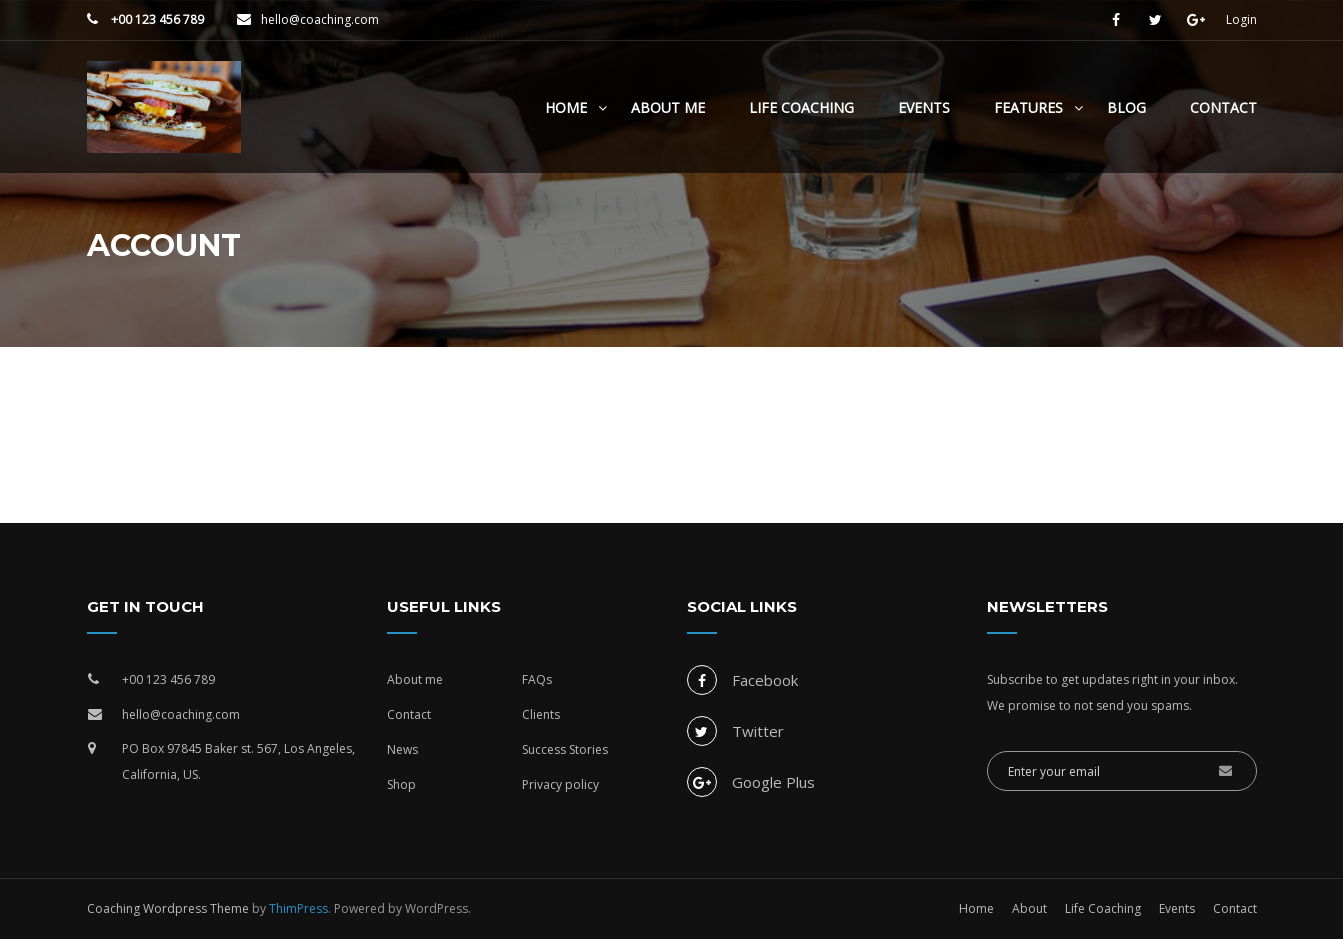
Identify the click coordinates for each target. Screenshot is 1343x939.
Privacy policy (560, 784)
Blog (1126, 107)
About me (415, 679)
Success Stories (565, 749)
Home (566, 107)
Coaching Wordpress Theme (168, 908)
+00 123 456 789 (156, 19)
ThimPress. (300, 908)
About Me (668, 107)
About (1029, 908)
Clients (541, 714)
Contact (1223, 107)
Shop (401, 784)
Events (924, 107)
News (402, 749)
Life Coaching (801, 107)
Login (1241, 20)
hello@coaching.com (320, 19)
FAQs (537, 679)
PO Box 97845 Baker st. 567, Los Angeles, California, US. (238, 761)
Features (1028, 107)
